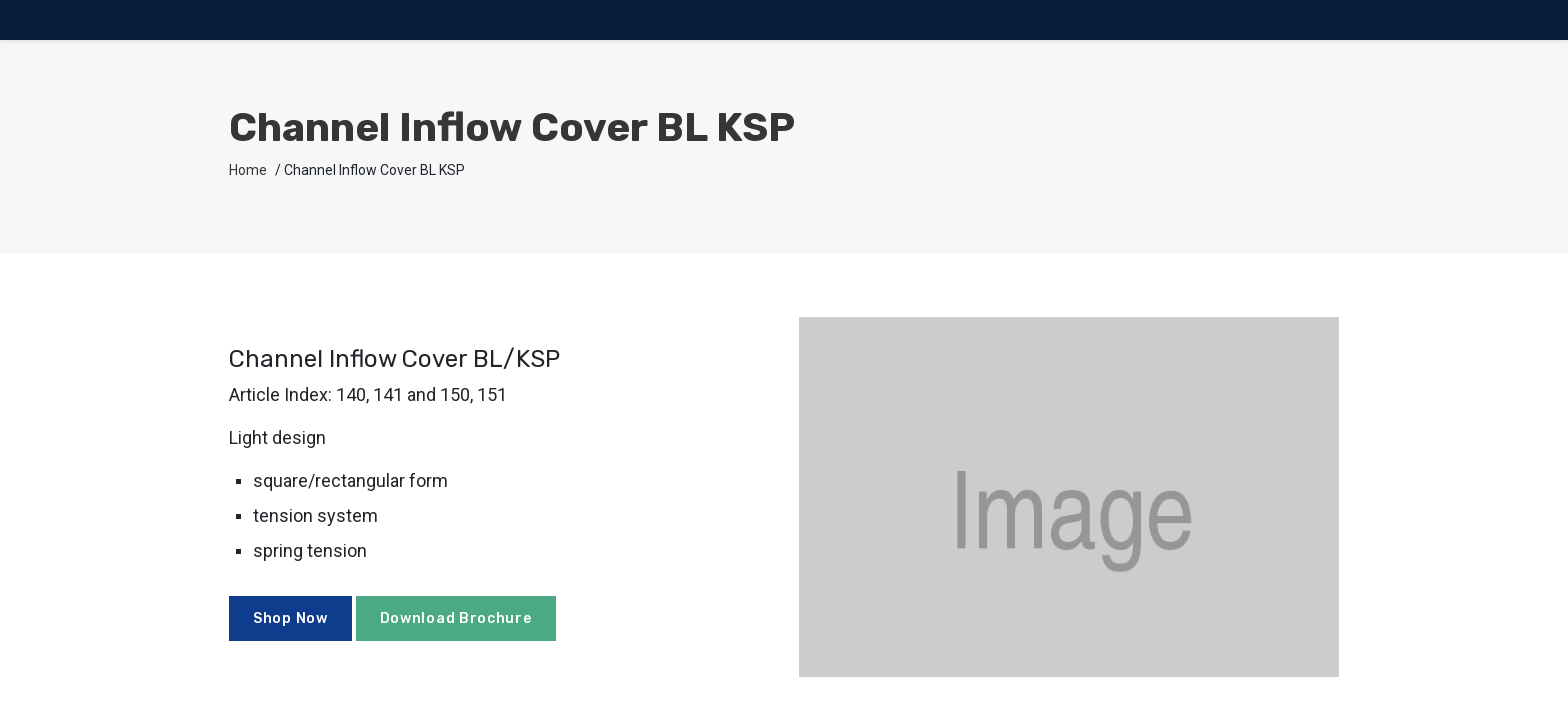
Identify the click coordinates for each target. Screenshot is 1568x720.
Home (248, 170)
